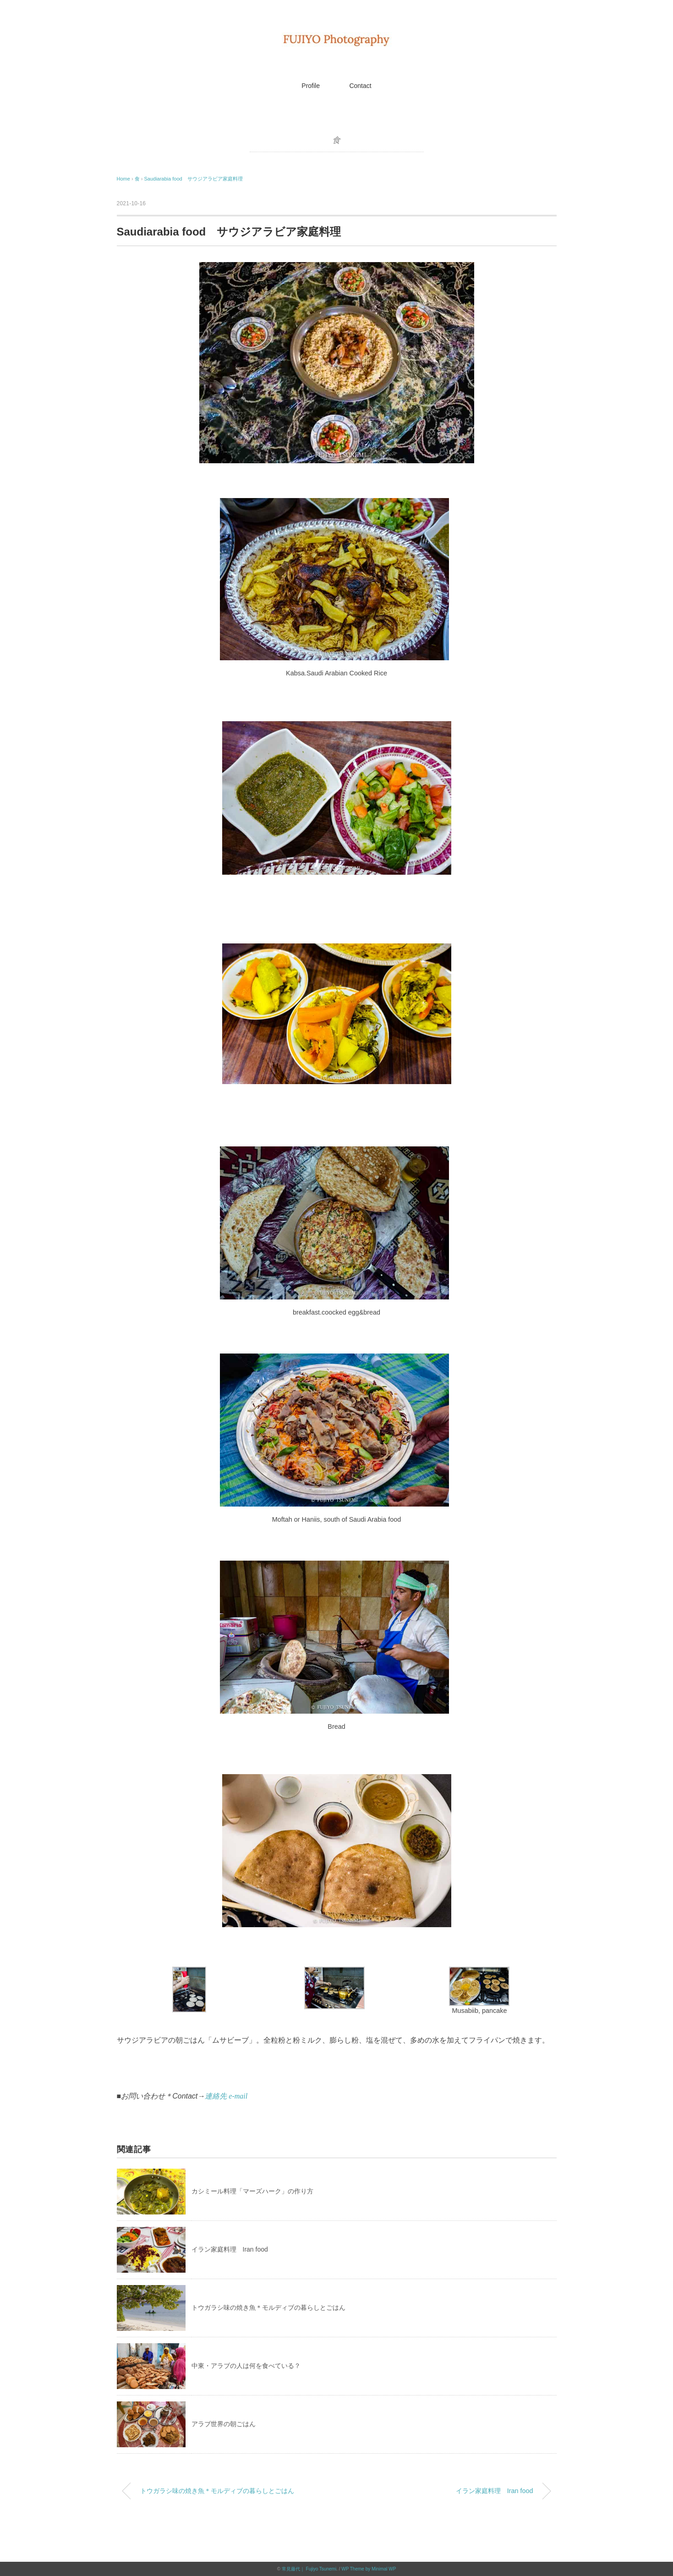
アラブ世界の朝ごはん (224, 2424)
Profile (310, 85)
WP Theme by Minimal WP (368, 2568)
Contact (360, 85)
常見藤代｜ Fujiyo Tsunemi (309, 2568)
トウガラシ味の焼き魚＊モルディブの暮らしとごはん (268, 2307)
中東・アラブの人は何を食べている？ (246, 2365)
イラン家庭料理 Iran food (230, 2249)
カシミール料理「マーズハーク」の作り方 (252, 2191)
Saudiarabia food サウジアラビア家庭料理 (193, 178)
